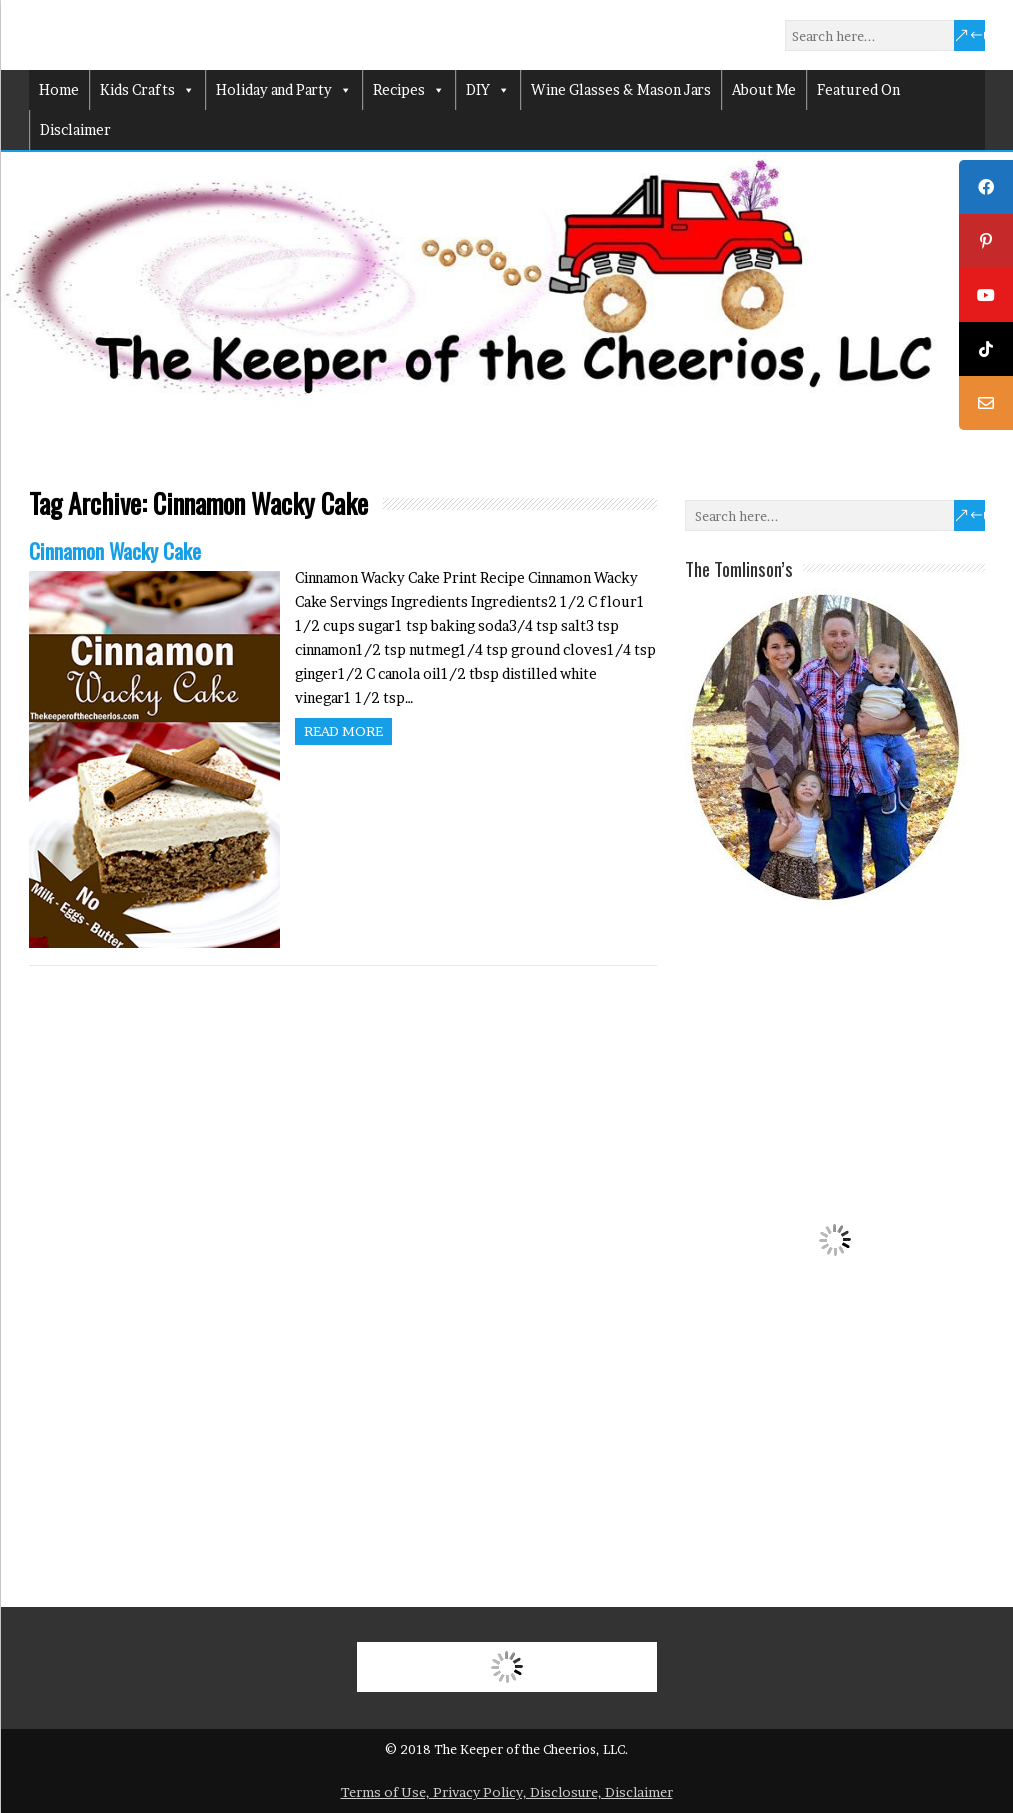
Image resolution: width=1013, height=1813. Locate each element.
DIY (488, 90)
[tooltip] (986, 187)
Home (59, 89)
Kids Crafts (147, 90)
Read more (343, 731)
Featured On (858, 89)
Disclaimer (75, 129)
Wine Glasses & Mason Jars (621, 89)
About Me (764, 89)
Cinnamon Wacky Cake (115, 550)
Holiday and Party (284, 90)
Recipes (409, 90)
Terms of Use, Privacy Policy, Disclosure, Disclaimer (507, 1792)
